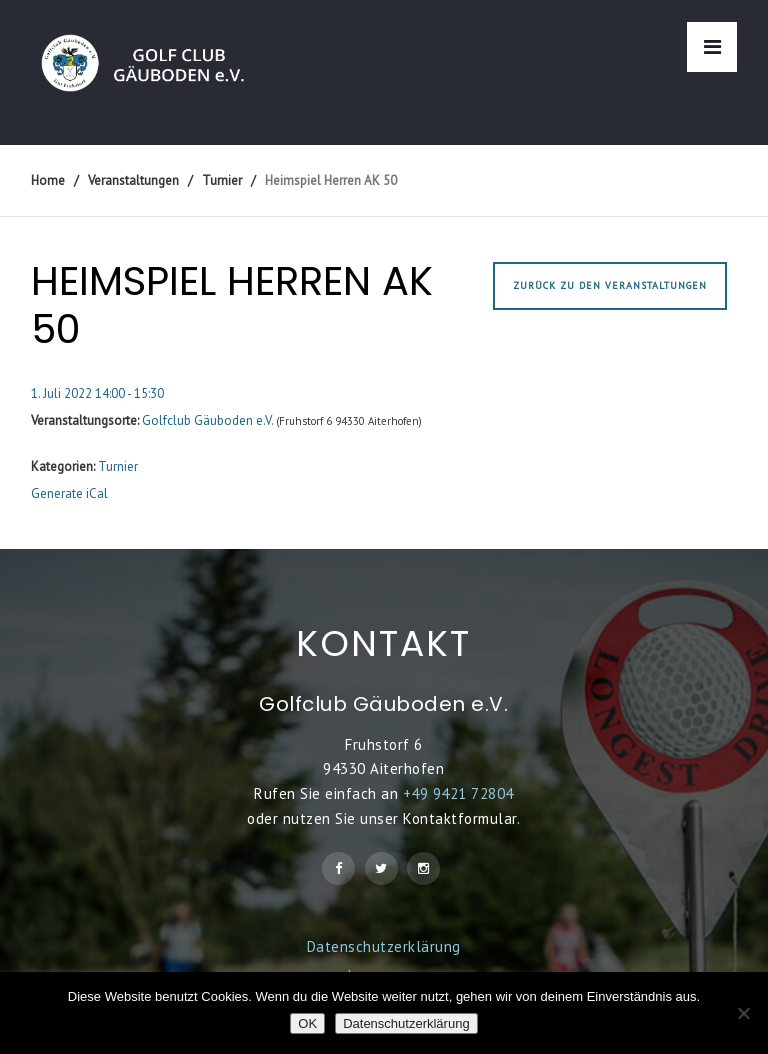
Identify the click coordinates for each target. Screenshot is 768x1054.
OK (307, 1023)
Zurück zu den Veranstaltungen (610, 285)
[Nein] (743, 1013)
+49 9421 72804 (458, 793)
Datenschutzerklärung (384, 946)
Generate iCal (69, 493)
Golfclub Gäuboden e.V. (207, 420)
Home (48, 180)
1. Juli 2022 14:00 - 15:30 (97, 393)
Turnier (118, 466)
